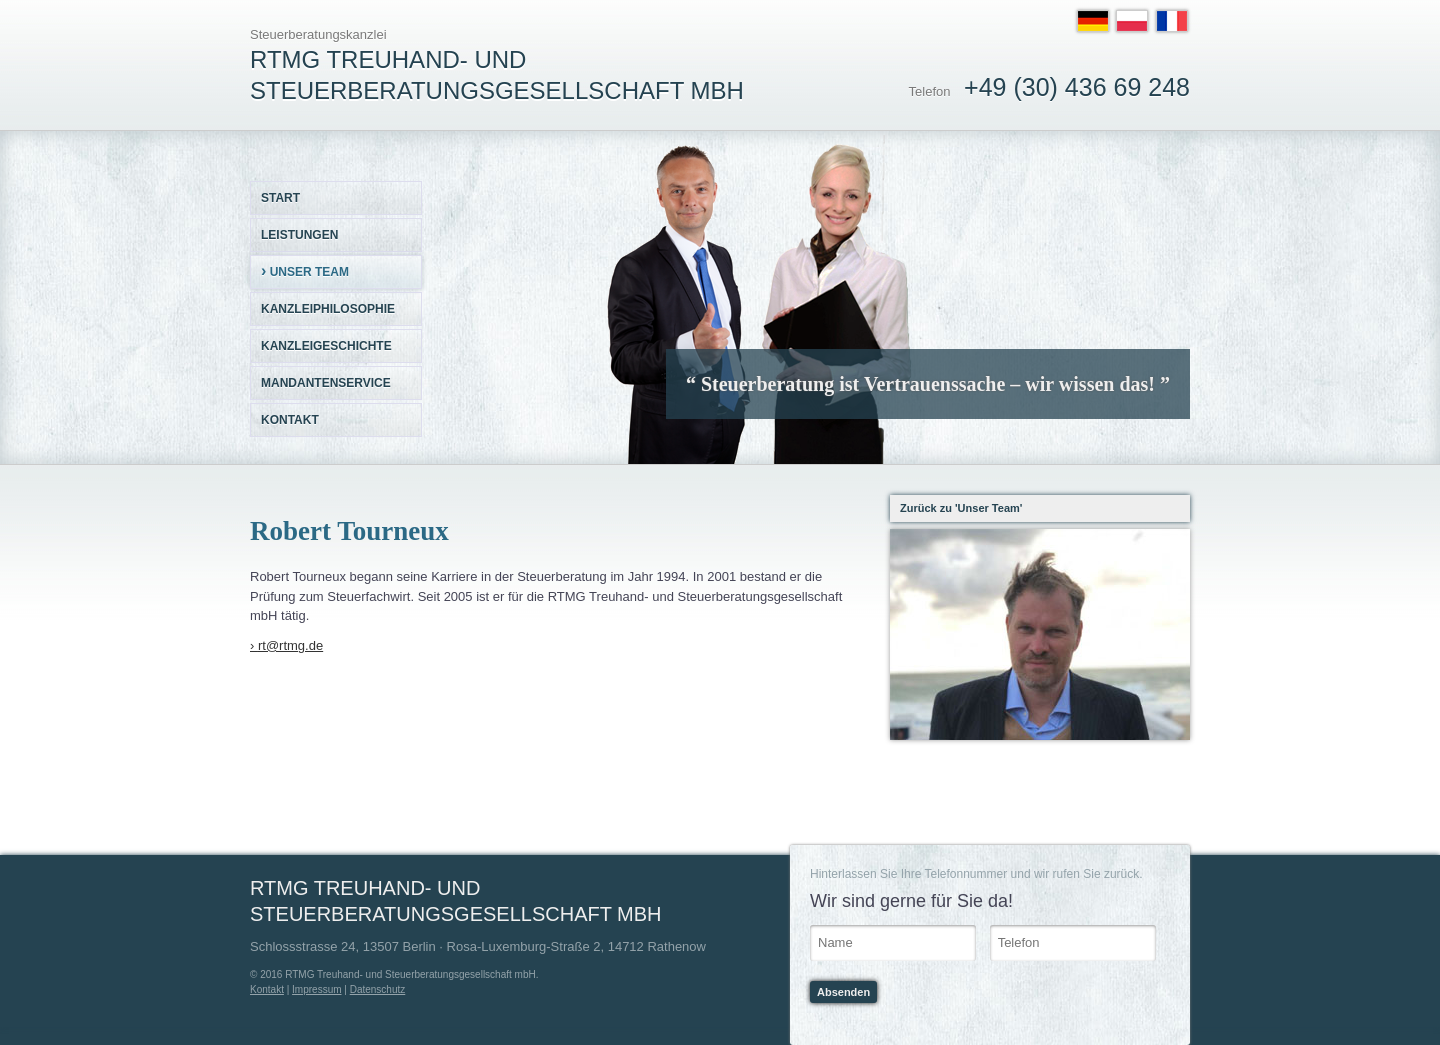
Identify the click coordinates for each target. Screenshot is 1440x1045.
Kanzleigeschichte (326, 346)
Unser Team (305, 270)
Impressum (316, 989)
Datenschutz (378, 989)
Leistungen (299, 235)
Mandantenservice (326, 383)
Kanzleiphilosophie (328, 309)
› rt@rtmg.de (286, 645)
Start (280, 198)
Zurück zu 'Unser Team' (961, 508)
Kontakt (290, 420)
